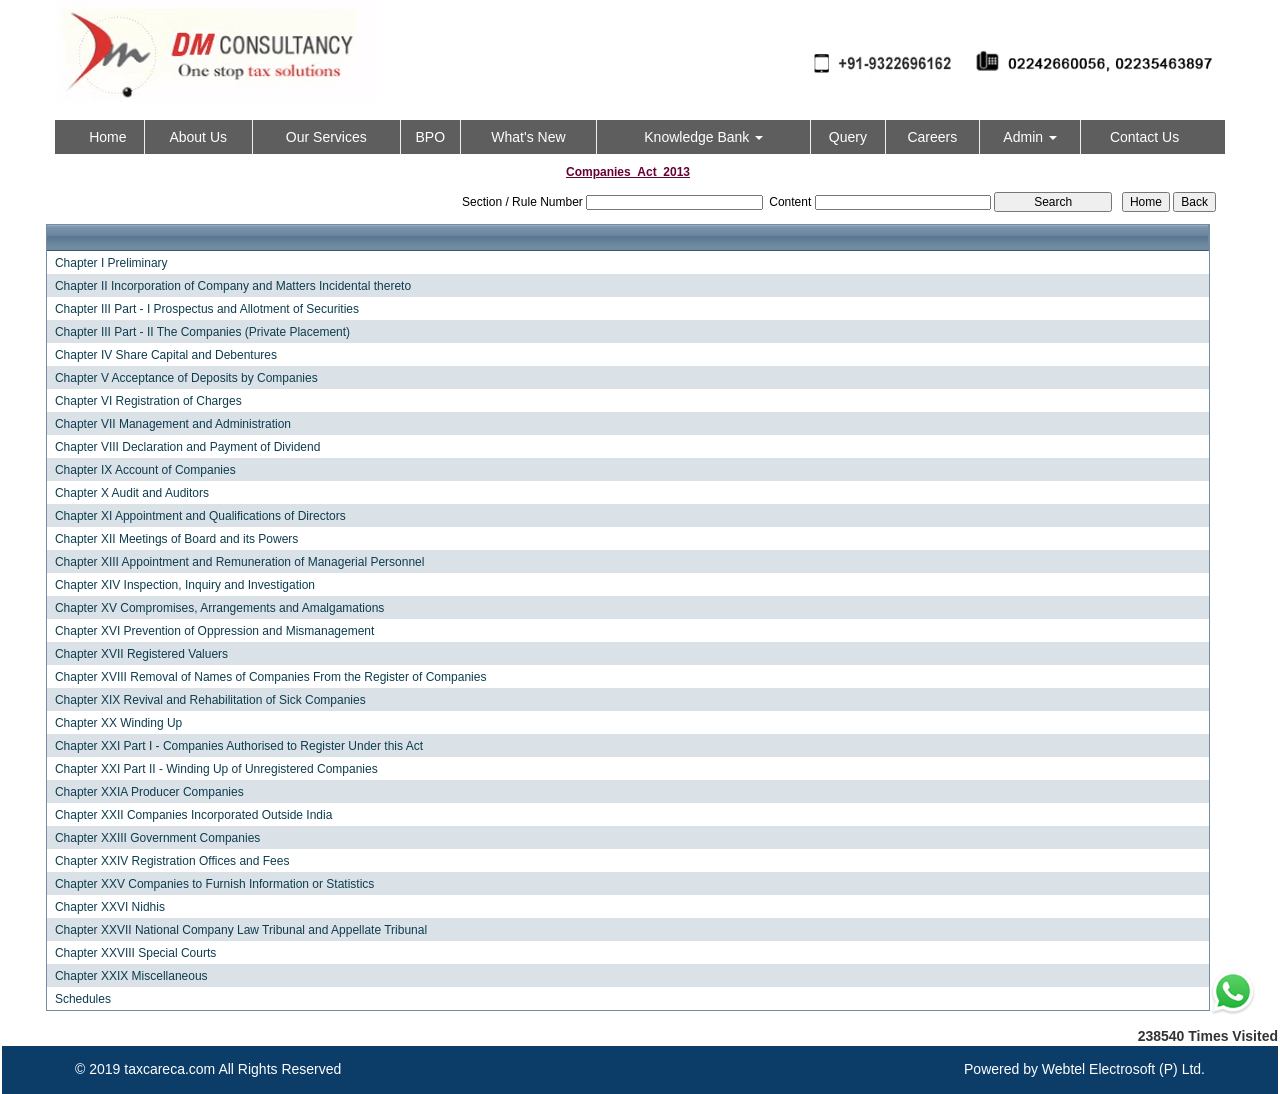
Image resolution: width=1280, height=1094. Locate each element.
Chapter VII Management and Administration (173, 424)
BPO (430, 137)
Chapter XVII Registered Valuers (141, 654)
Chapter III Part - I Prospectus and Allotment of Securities (207, 309)
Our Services (326, 137)
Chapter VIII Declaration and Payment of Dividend (187, 447)
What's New (528, 137)
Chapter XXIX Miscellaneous (131, 976)
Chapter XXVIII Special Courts (135, 953)
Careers (932, 137)
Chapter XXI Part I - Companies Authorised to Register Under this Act (239, 746)
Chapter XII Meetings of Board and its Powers (176, 539)
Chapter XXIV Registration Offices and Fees (172, 861)
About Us (198, 137)
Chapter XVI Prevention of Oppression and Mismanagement (215, 631)
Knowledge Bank (703, 137)
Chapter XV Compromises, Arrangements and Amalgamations (220, 608)
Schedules (83, 999)
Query (848, 137)
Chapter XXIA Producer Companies (149, 792)
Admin (1030, 137)
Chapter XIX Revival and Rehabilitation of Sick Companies (210, 700)
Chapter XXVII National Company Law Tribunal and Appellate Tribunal (241, 930)
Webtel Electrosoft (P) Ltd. (1123, 1069)
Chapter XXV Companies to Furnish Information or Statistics (214, 884)
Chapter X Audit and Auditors (132, 493)
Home (107, 137)
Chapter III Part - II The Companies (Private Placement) (202, 332)
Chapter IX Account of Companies (145, 470)
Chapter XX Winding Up (118, 723)
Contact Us (1144, 137)
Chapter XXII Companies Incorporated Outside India (194, 815)
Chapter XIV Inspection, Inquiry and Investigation (185, 585)
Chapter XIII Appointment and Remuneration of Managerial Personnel (240, 562)
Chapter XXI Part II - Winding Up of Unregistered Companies (216, 769)
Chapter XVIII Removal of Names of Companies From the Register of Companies (271, 677)
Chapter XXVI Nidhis (110, 907)
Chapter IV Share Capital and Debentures (166, 355)
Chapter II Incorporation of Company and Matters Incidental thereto (233, 286)
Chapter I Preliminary (111, 263)
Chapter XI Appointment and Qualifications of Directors (200, 516)
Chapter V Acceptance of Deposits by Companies (186, 378)
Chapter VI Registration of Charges (148, 401)
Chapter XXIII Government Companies (157, 838)
